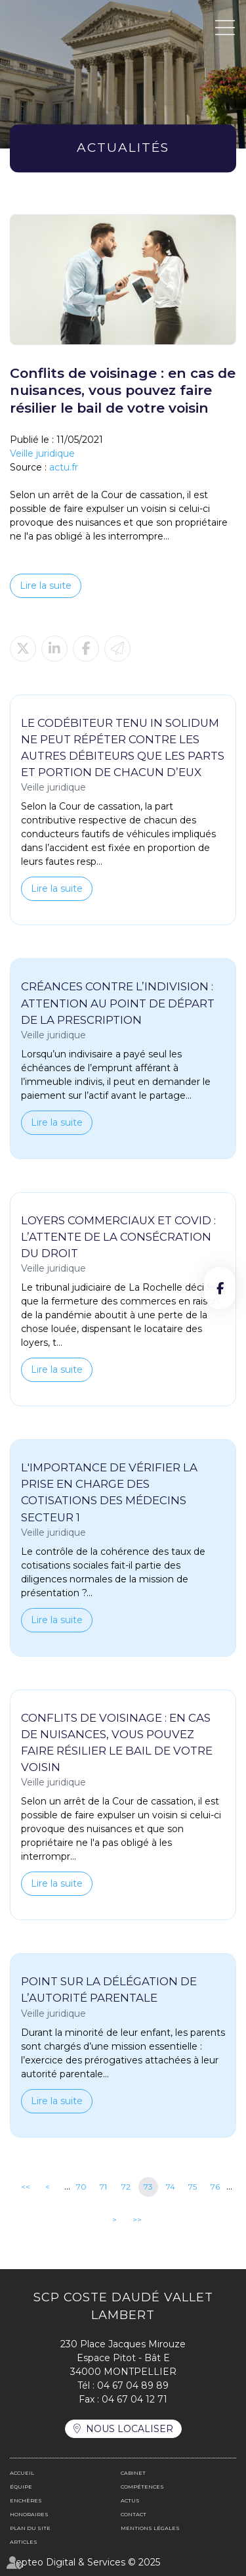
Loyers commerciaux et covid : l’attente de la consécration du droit (118, 1237)
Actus (130, 2500)
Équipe (21, 2486)
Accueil (22, 2473)
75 (192, 2187)
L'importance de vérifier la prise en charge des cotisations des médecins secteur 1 (109, 1492)
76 (215, 2187)
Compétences (142, 2486)
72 (126, 2187)
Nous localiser (129, 2429)
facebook (219, 1288)
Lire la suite (46, 585)
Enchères (26, 2500)
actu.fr (63, 467)
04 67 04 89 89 (133, 2385)
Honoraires (29, 2514)
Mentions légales (150, 2528)
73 (148, 2187)
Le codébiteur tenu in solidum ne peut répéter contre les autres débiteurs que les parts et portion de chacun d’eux (122, 747)
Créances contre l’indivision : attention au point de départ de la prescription (118, 1003)
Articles (23, 2542)
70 (81, 2187)
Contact (133, 2514)
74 (170, 2187)
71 (103, 2187)
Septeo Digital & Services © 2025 (85, 2562)
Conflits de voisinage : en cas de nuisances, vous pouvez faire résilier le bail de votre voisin (117, 1742)
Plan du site (30, 2528)
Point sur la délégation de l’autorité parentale (109, 1989)
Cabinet (133, 2473)
